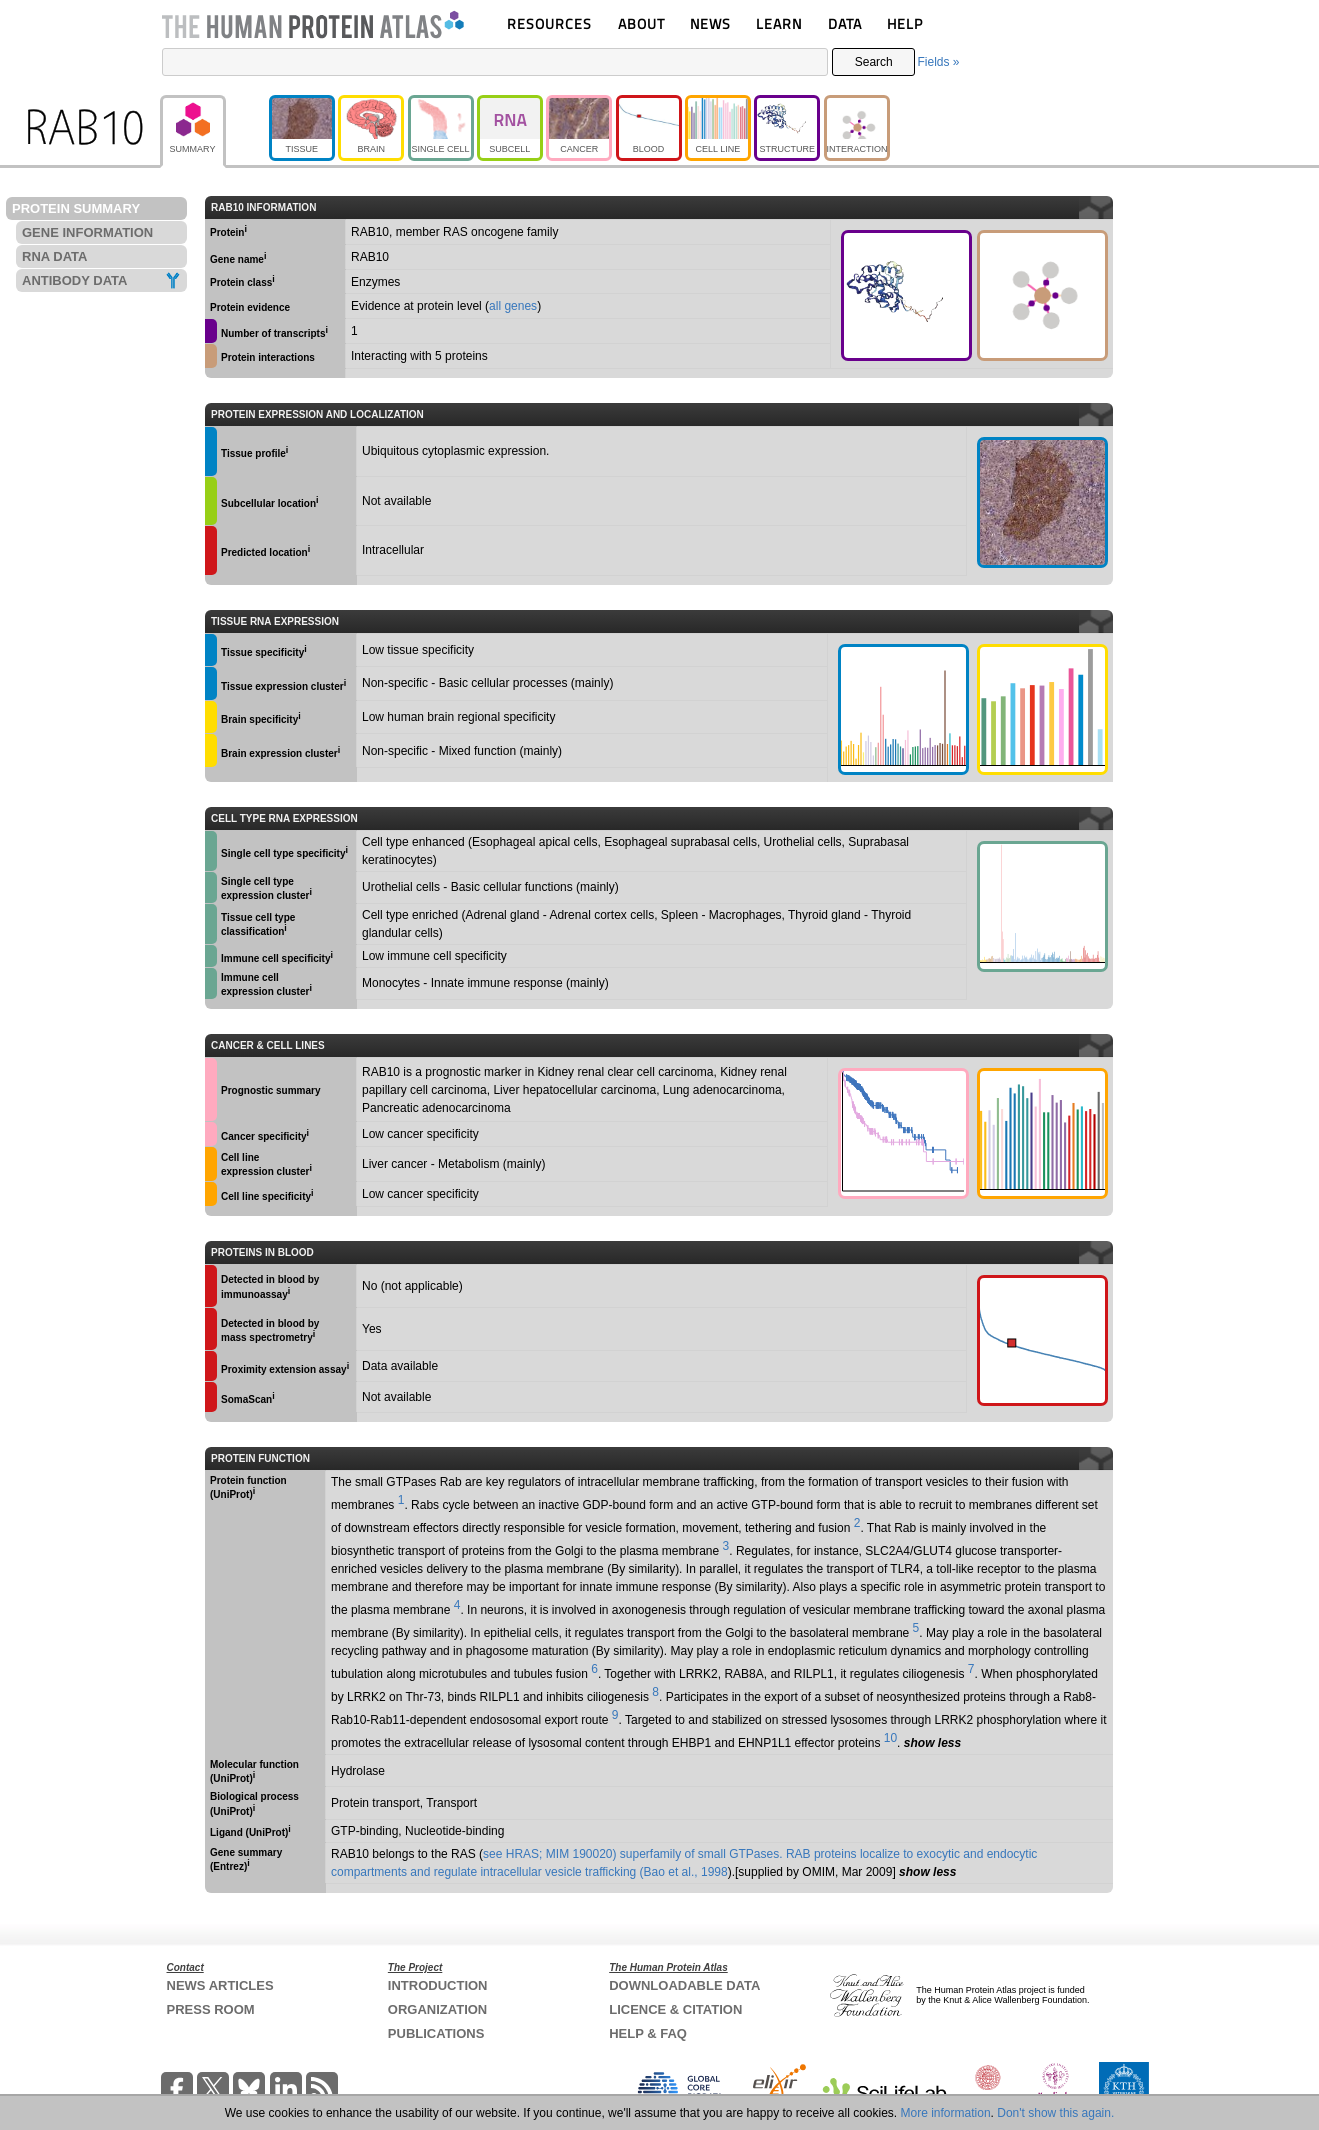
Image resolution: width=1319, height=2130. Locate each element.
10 (890, 1738)
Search (874, 62)
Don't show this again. (1055, 2113)
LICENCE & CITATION (675, 2009)
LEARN (779, 23)
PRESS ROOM (211, 2009)
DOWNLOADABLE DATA (684, 1985)
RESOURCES (549, 23)
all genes (513, 306)
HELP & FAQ (648, 2033)
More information (946, 2113)
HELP (905, 23)
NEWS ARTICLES (220, 1985)
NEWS (710, 23)
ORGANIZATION (437, 2009)
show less (932, 1743)
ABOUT (641, 23)
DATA (845, 23)
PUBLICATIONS (436, 2033)
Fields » (938, 62)
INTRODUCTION (438, 1985)
